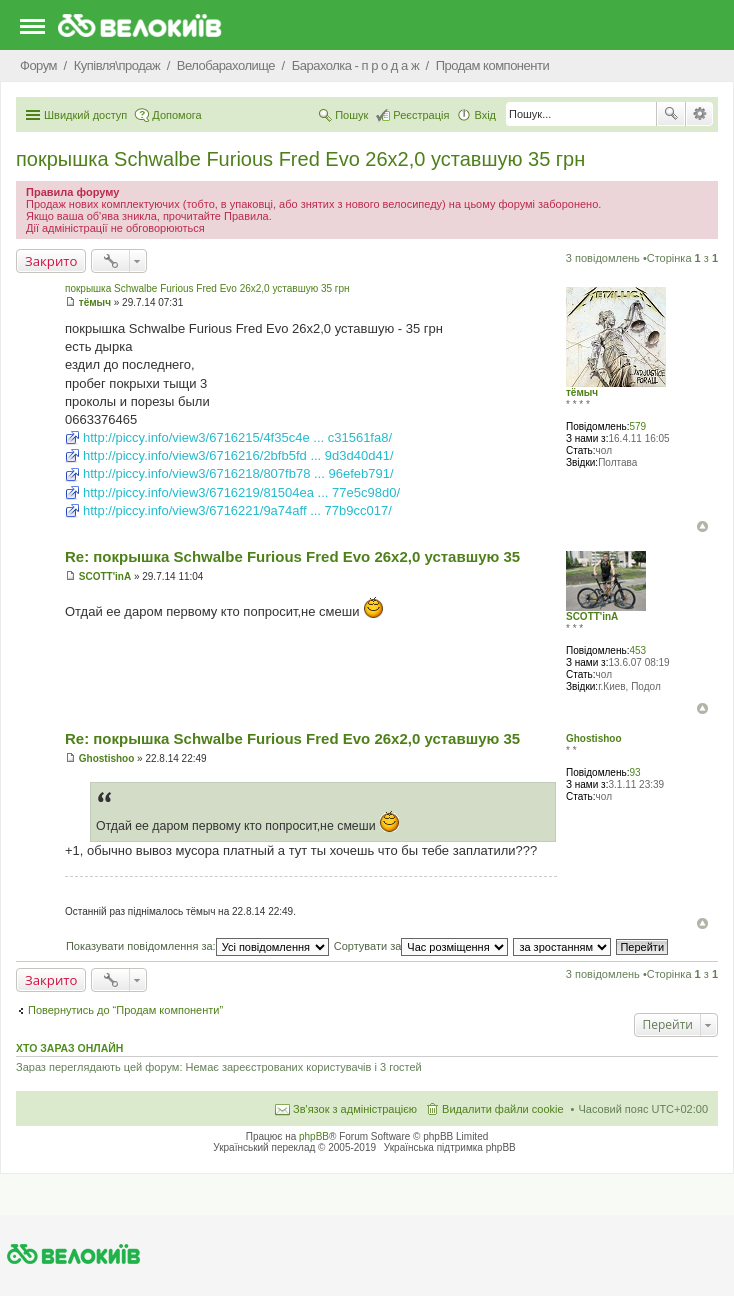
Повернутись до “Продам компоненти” (125, 1010)
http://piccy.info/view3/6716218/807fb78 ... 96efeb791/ (238, 473)
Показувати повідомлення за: (197, 946)
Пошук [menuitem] (351, 115)
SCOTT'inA (592, 616)
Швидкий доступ (85, 115)
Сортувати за (421, 946)
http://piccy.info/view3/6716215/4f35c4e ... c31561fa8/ (237, 437)
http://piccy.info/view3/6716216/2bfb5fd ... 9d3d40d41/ (238, 455)
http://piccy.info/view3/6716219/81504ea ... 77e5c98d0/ (241, 492)
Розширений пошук (699, 114)
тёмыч (582, 392)
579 (637, 426)
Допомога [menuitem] (176, 115)
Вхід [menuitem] (485, 115)
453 (637, 650)
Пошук (671, 114)
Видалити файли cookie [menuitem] (503, 1109)
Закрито (51, 261)
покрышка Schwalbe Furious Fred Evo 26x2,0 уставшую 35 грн (300, 159)
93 (634, 772)
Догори (702, 526)
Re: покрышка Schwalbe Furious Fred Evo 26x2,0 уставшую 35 (292, 556)
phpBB (314, 1136)
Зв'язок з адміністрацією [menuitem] (355, 1109)
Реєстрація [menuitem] (421, 115)
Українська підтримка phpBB (450, 1147)
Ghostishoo (594, 738)
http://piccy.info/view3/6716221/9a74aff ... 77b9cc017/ (237, 510)
